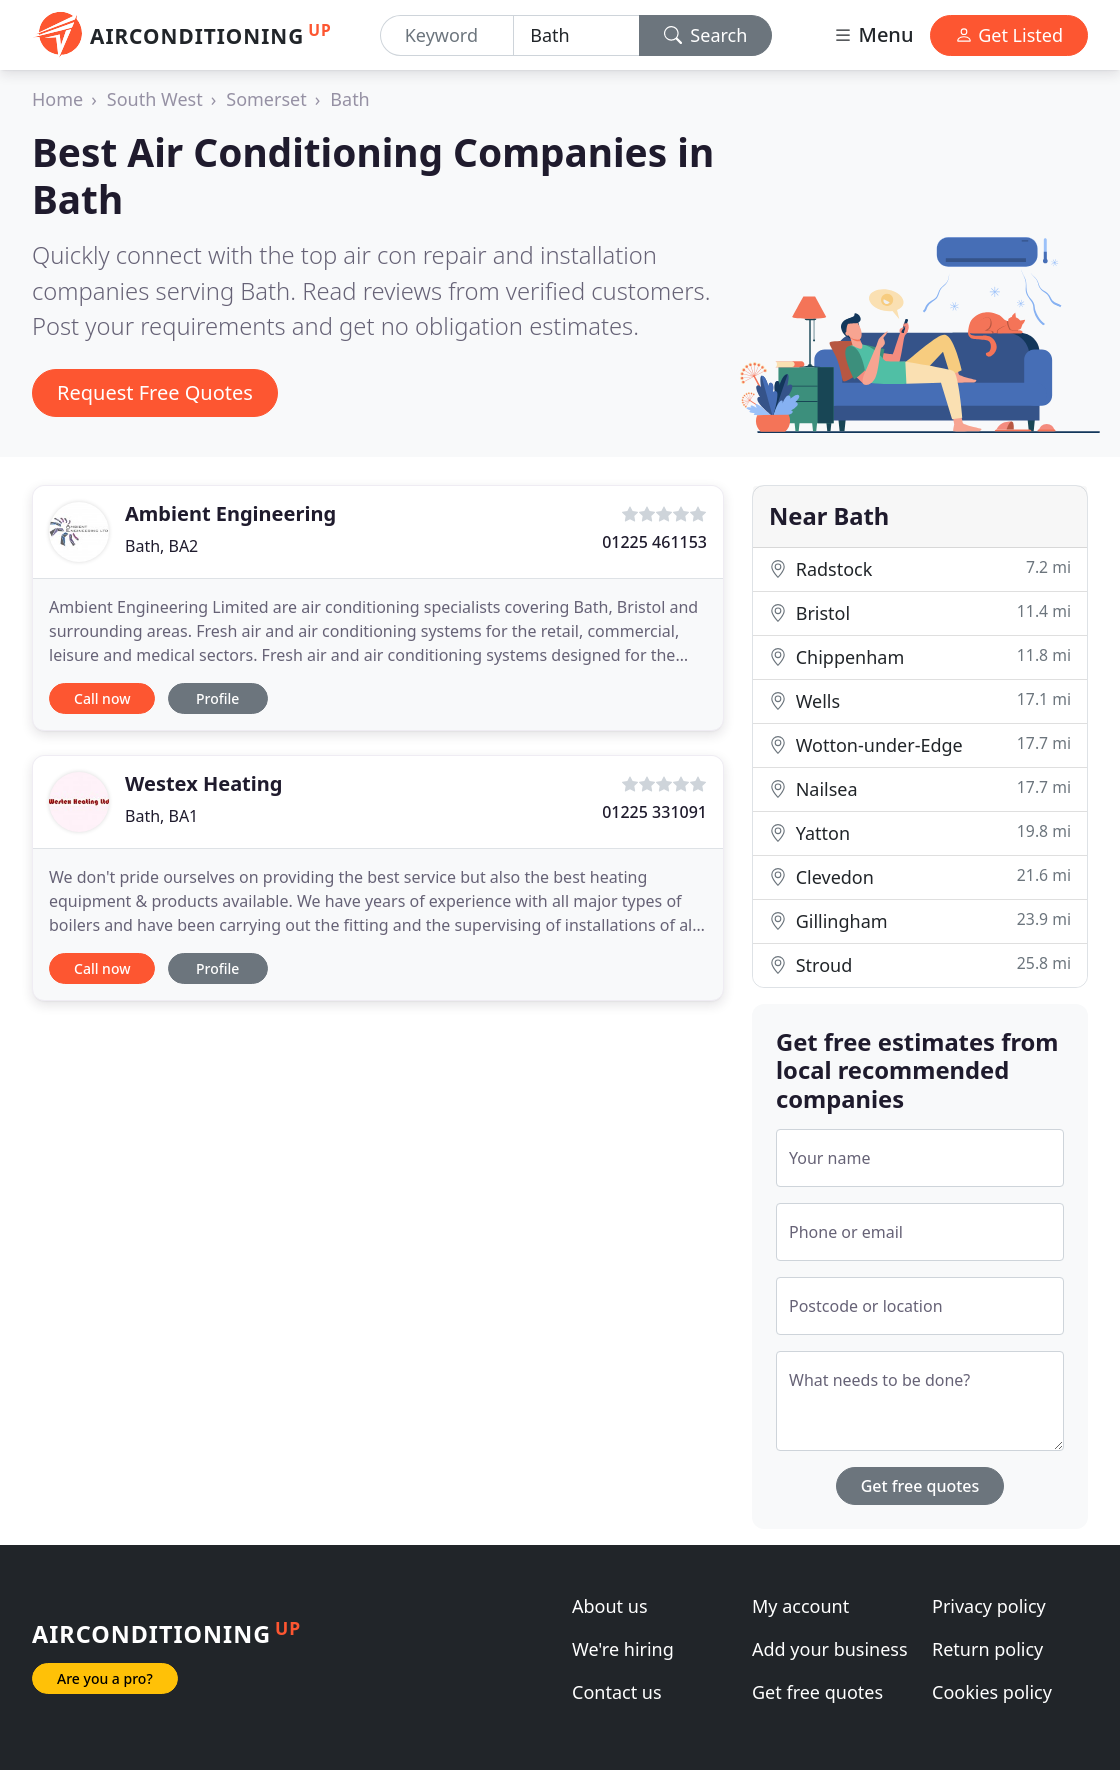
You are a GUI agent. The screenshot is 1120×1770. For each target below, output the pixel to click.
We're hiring (623, 1649)
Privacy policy (989, 1606)
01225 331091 (654, 812)
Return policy (987, 1649)
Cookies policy (992, 1692)
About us (610, 1606)
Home (57, 99)
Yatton (920, 832)
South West (155, 99)
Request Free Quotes (155, 392)
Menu (873, 34)
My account (800, 1606)
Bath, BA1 (161, 816)
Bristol (920, 612)
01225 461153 (654, 542)
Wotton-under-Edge (920, 744)
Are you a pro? (105, 1678)
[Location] (576, 35)
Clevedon (920, 876)
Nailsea (920, 788)
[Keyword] (447, 35)
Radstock (920, 568)
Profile (217, 698)
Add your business (830, 1649)
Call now (102, 698)
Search (706, 35)
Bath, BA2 (161, 546)
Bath (349, 99)
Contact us (617, 1692)
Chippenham (920, 656)
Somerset (266, 99)
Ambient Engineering (230, 513)
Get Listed (1009, 35)
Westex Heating (203, 783)
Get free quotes (920, 1486)
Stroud (920, 964)
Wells (920, 700)
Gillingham (920, 920)
